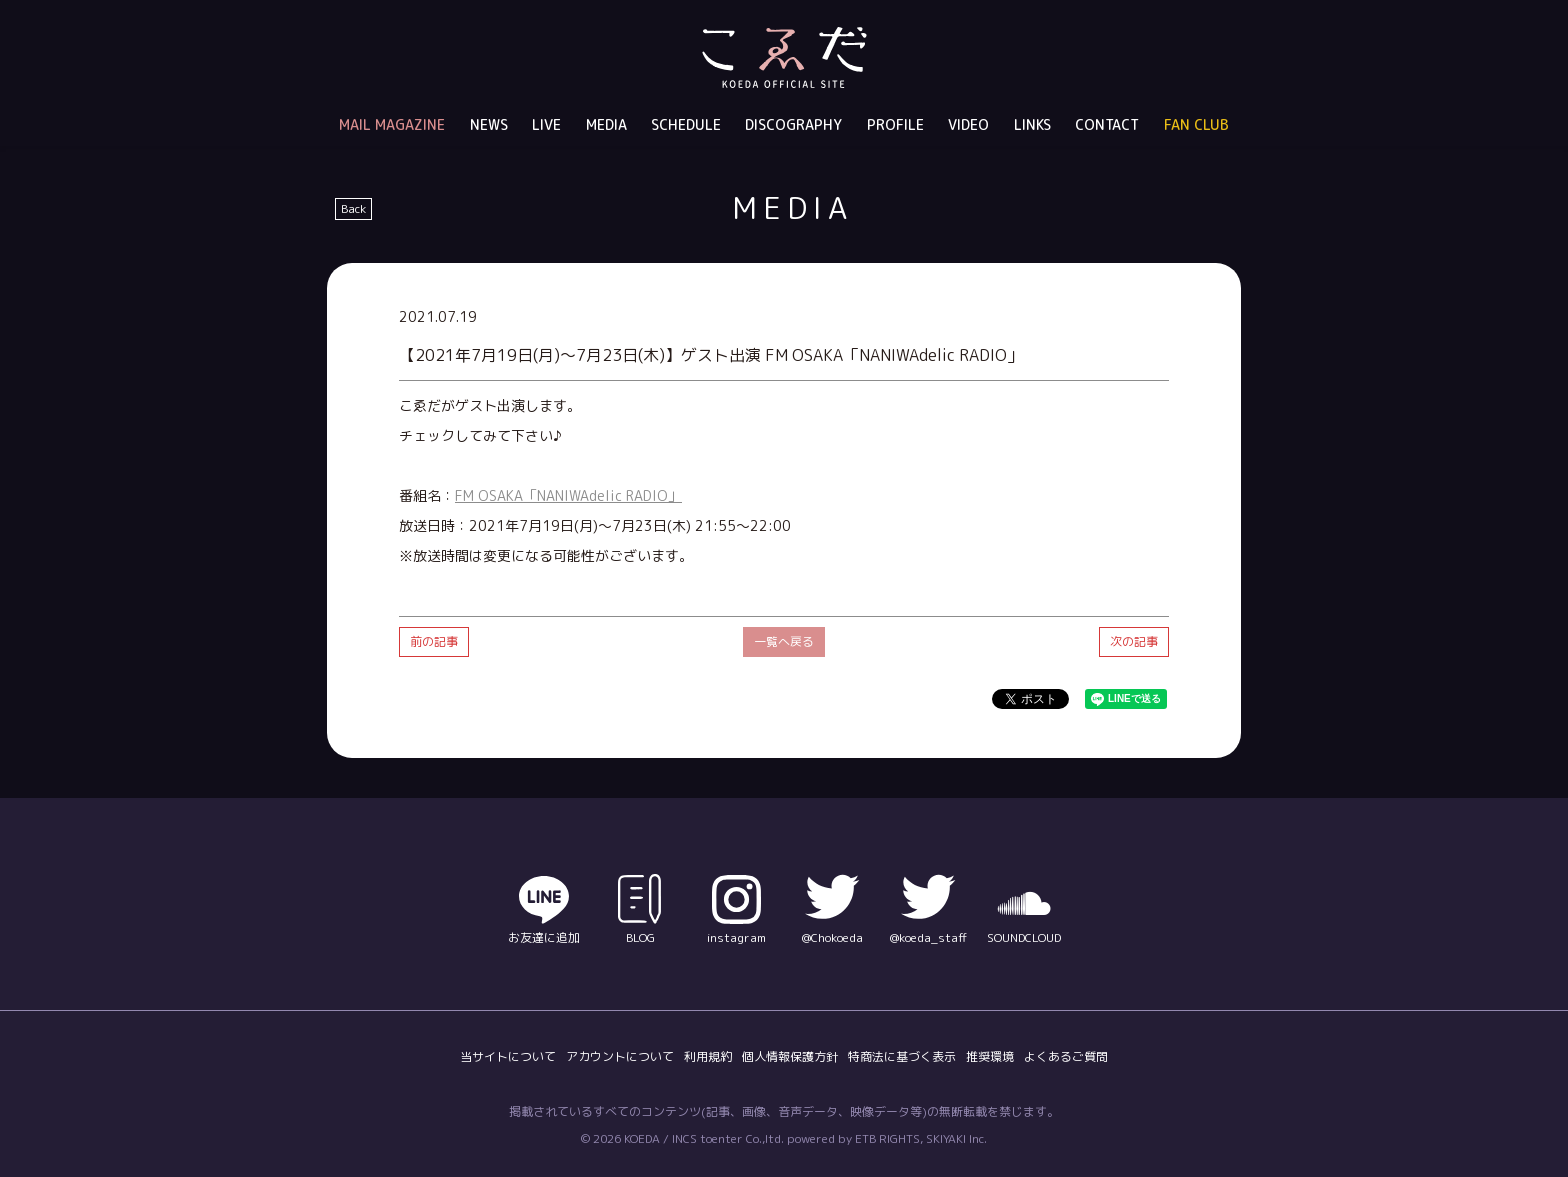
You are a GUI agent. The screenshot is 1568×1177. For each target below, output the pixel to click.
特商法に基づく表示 (902, 1056)
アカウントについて (620, 1056)
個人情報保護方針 (790, 1056)
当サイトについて (508, 1056)
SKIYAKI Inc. (956, 1138)
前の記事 (434, 641)
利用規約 (708, 1056)
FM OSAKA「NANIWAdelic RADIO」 (568, 495)
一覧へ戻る (784, 641)
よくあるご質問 (1066, 1056)
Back (353, 208)
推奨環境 (990, 1056)
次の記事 (1134, 641)
